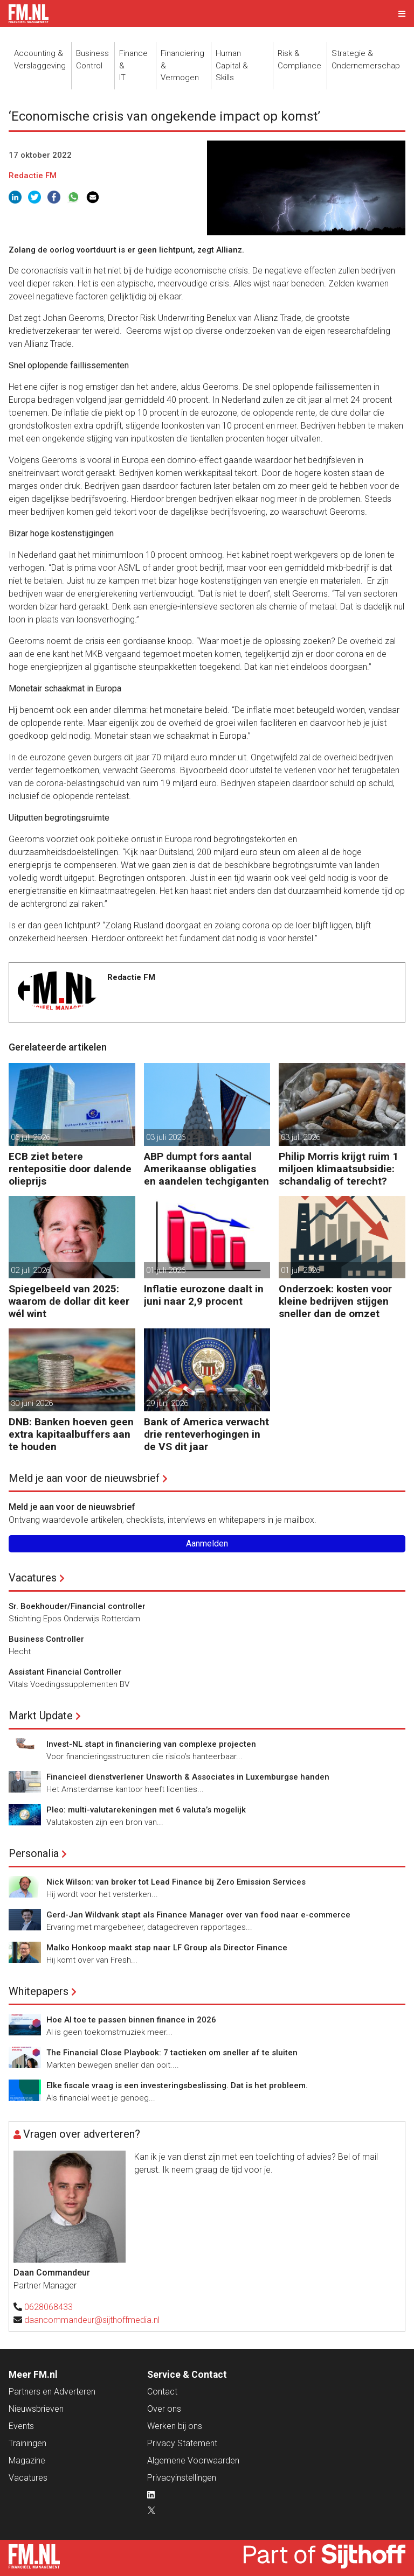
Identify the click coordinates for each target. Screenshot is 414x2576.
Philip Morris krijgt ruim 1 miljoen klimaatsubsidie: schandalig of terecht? (338, 1168)
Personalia (34, 1853)
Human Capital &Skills (232, 65)
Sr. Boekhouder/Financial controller (77, 1606)
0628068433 (48, 2307)
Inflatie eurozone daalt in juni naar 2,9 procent (204, 1295)
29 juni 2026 (167, 1403)
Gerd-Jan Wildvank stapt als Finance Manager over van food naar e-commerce (198, 1915)
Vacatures (33, 1577)
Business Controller (46, 1639)
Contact (162, 2391)
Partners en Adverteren (52, 2391)
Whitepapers (38, 1991)
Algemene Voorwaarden (193, 2460)
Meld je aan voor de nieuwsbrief (84, 1478)
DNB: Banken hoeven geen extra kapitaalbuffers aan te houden (71, 1434)
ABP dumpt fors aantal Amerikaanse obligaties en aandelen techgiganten (206, 1168)
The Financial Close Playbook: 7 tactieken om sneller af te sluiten (172, 2052)
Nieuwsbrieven (36, 2409)
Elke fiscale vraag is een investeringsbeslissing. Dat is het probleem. (177, 2085)
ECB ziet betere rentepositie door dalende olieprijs (70, 1168)
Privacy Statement (182, 2443)
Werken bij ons (174, 2426)
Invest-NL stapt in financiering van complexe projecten (151, 1744)
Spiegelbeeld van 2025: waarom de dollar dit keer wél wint (69, 1301)
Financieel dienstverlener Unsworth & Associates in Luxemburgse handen (187, 1777)
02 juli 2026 (30, 1270)
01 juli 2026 (165, 1270)
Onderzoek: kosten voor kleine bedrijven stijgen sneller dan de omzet (335, 1301)
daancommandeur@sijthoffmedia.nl (92, 2320)
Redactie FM (33, 175)
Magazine (27, 2460)
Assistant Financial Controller (65, 1672)
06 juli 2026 (30, 1137)
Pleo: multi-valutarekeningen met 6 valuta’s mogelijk (146, 1810)
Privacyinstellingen (181, 2478)
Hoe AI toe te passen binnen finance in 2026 (131, 2020)
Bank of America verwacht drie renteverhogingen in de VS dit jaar (206, 1434)
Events (21, 2426)
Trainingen (27, 2443)
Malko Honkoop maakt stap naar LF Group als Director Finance (166, 1947)
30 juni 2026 (32, 1403)
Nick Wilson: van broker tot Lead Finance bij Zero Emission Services (176, 1882)
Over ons (164, 2409)
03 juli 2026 (165, 1137)
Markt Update (41, 1715)
